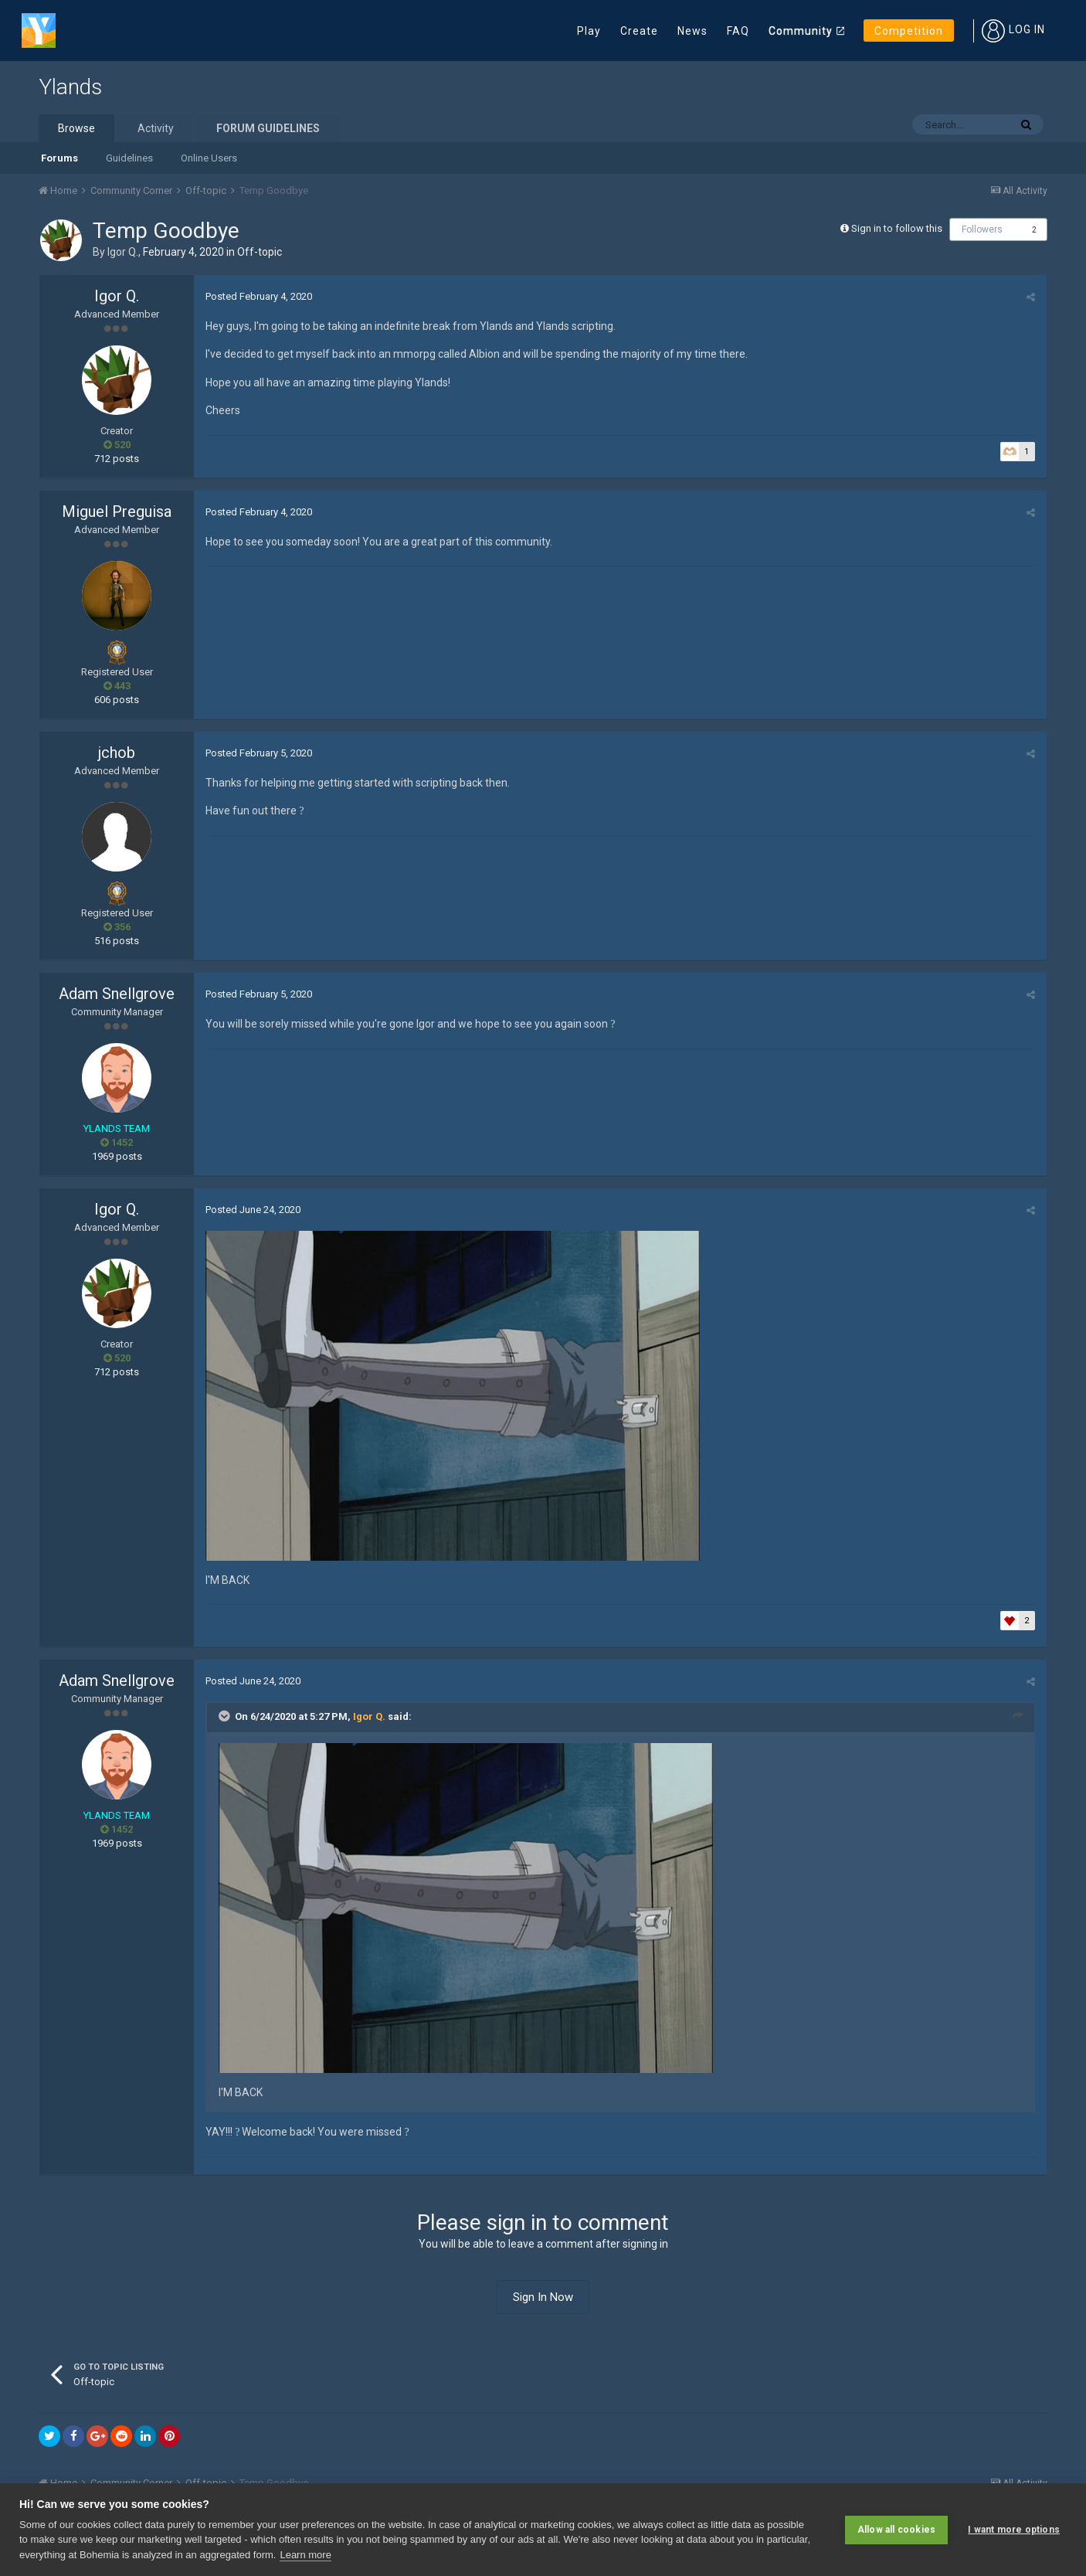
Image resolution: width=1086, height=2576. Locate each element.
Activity (155, 128)
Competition (908, 31)
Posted (258, 296)
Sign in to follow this (896, 228)
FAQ (738, 31)
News (692, 31)
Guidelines (129, 158)
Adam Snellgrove (117, 993)
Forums (59, 158)
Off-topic (259, 252)
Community (801, 31)
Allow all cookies (896, 2529)
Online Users (209, 158)
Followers (982, 229)
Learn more (305, 2555)
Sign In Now (543, 2297)
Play (589, 31)
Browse (76, 128)
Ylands (70, 87)
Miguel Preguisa (116, 511)
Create (639, 31)
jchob (116, 752)
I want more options (1014, 2529)
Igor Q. (122, 252)
